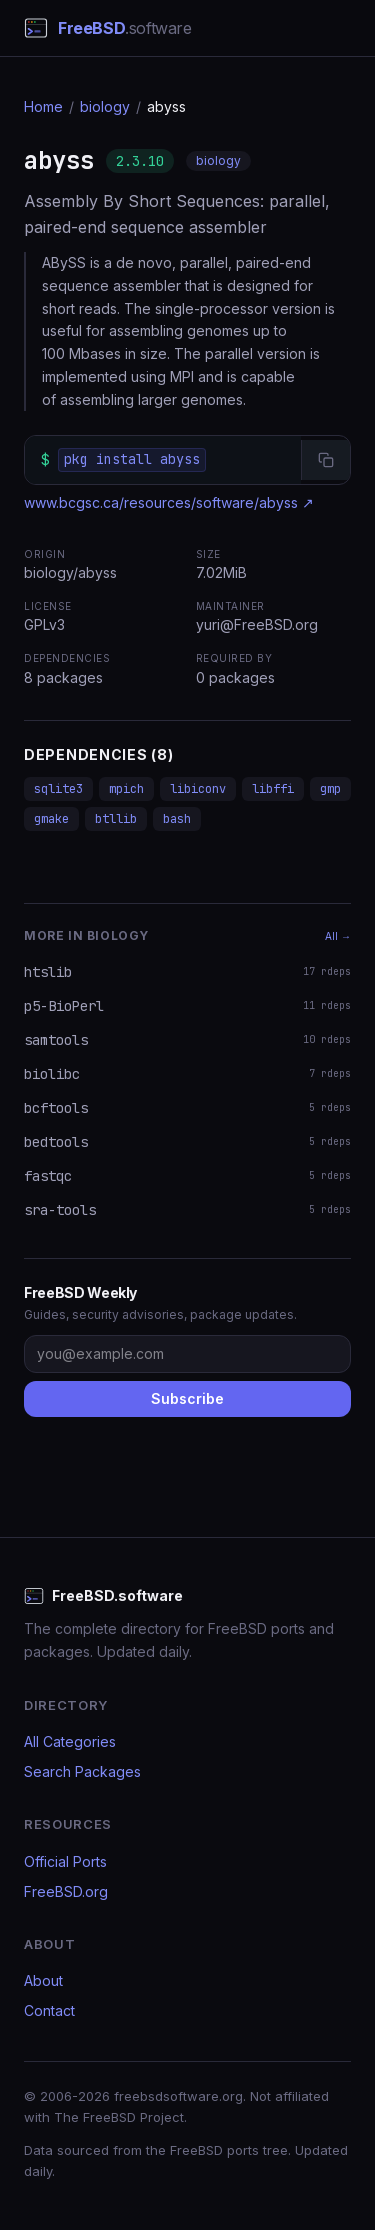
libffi (273, 789)
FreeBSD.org (66, 1891)
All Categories (70, 1741)
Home (43, 106)
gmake (51, 819)
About (43, 1980)
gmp (330, 789)
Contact (49, 2010)
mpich (126, 789)
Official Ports (65, 1861)
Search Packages (82, 1771)
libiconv (198, 789)
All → (338, 936)
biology (105, 106)
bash (177, 819)
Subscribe (187, 1398)
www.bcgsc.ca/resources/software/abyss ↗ (169, 502)
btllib (116, 819)
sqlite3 (58, 789)
